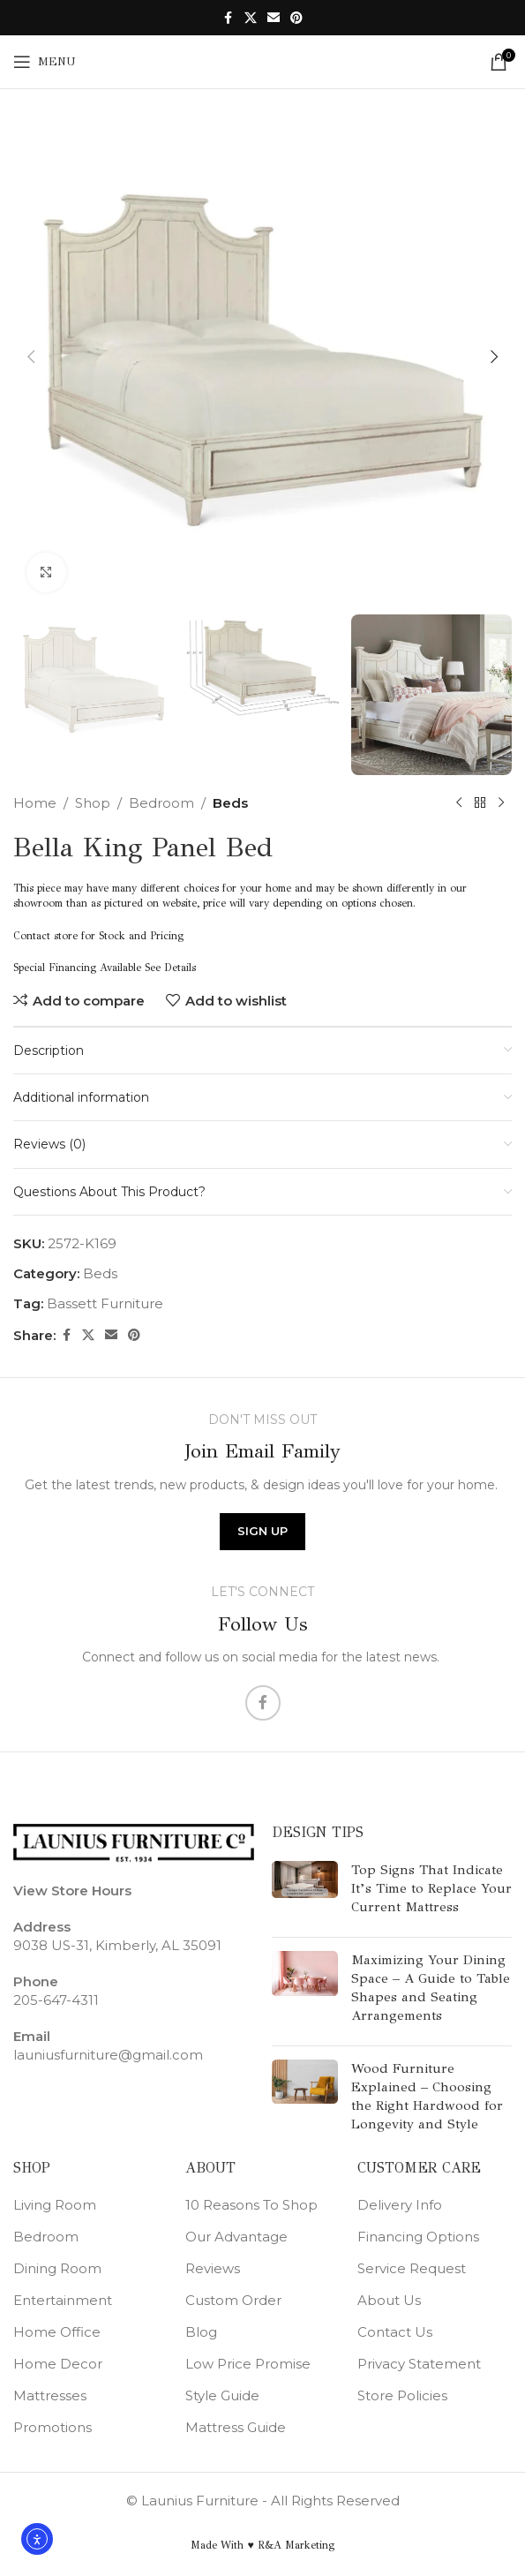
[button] (31, 356)
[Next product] (501, 803)
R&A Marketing (296, 2545)
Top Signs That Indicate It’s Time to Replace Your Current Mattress (431, 1888)
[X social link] (250, 18)
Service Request (411, 2268)
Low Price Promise (248, 2363)
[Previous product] (458, 803)
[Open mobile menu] (44, 61)
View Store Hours (72, 1890)
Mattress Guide (235, 2427)
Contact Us (394, 2332)
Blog (201, 2332)
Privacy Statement (419, 2363)
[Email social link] (273, 18)
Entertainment (62, 2300)
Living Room (54, 2204)
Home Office (57, 2332)
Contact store (45, 936)
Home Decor (57, 2363)
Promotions (52, 2427)
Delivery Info (399, 2204)
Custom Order (233, 2300)
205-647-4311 (56, 2000)
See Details (170, 967)
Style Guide (222, 2395)
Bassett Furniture (105, 1303)
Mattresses (49, 2395)
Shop (92, 803)
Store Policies (402, 2395)
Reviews (212, 2268)
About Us (389, 2300)
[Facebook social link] (228, 18)
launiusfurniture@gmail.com (108, 2054)
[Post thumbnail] (305, 1892)
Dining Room (57, 2268)
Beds (230, 803)
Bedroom (161, 803)
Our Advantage (236, 2236)
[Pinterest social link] (296, 18)
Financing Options (418, 2236)
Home (34, 803)
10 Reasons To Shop (251, 2204)
